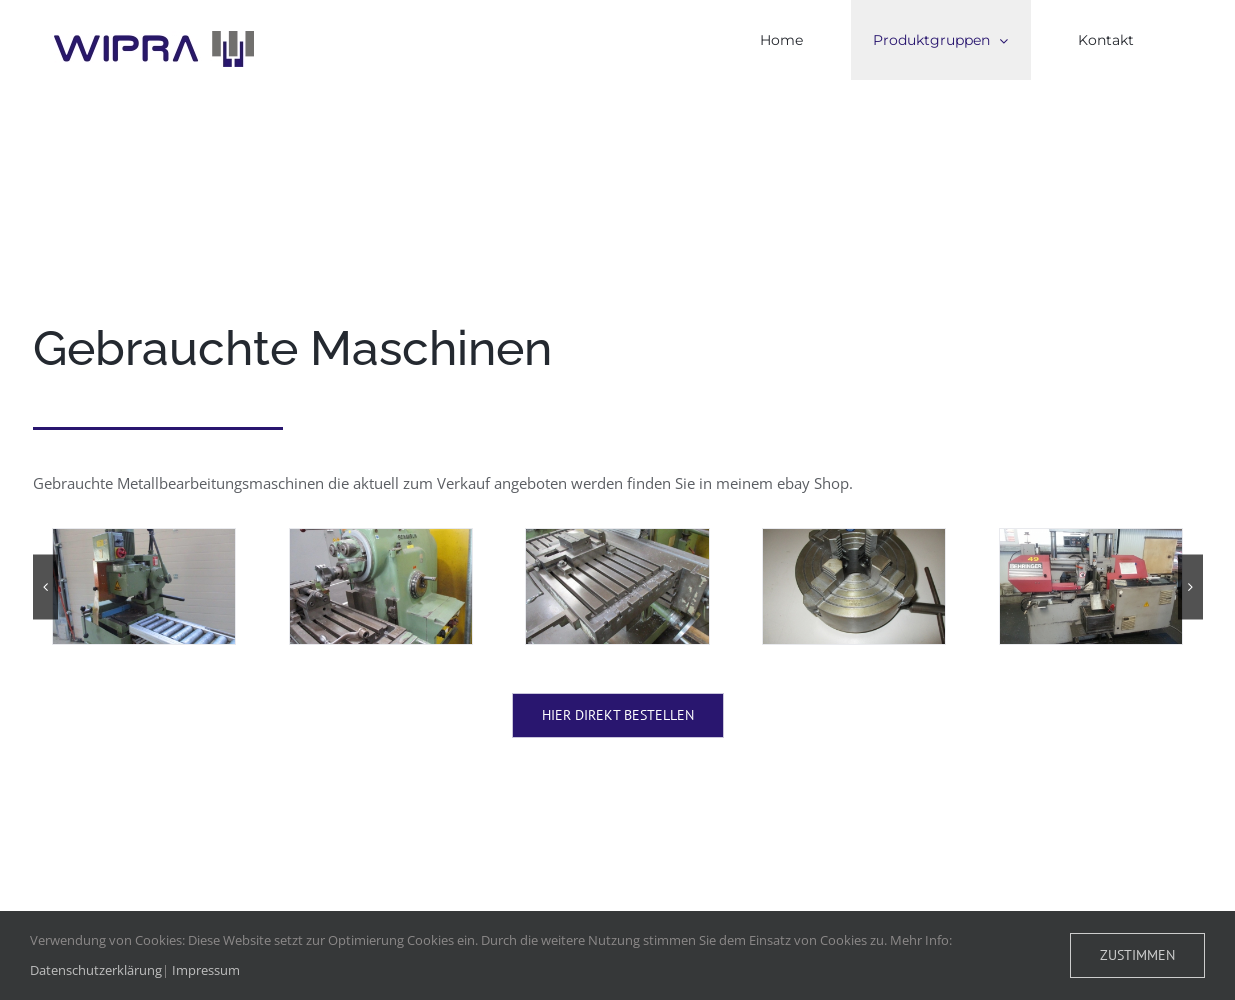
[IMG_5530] (381, 586)
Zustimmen (1137, 955)
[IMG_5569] (617, 586)
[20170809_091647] (1091, 586)
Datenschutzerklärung (96, 970)
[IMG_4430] (144, 586)
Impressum (206, 970)
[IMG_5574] (854, 586)
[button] (45, 586)
